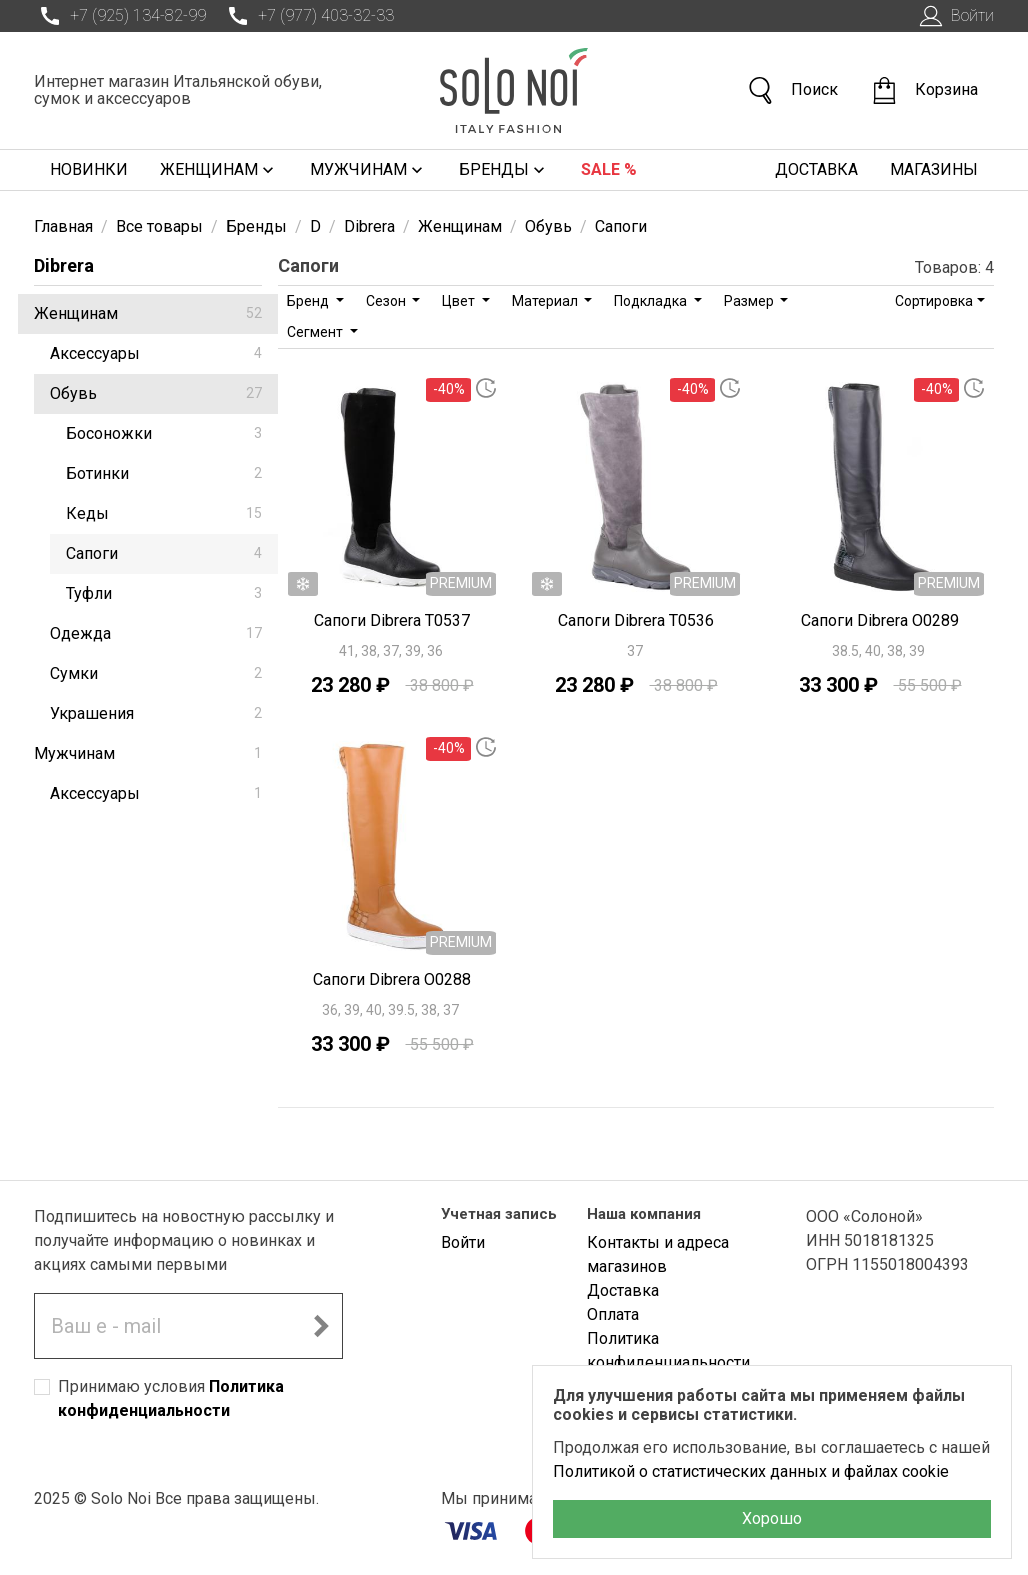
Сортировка (934, 301)
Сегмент (316, 332)
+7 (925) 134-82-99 (120, 16)
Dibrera (64, 265)
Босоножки (164, 433)
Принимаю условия (171, 1398)
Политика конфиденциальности (668, 1350)
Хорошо (772, 1518)
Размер (750, 301)
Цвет (460, 301)
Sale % (609, 169)
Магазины (934, 169)
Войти (954, 16)
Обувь (156, 393)
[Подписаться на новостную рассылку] (321, 1326)
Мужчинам (368, 170)
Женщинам (219, 170)
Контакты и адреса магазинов (658, 1254)
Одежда (156, 633)
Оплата (613, 1314)
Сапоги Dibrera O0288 (392, 979)
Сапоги (164, 553)
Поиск (792, 90)
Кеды (164, 513)
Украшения (156, 713)
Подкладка (652, 301)
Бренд (309, 301)
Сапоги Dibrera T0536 (636, 620)
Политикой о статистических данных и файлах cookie (751, 1471)
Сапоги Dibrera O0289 (880, 620)
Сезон (387, 301)
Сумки (156, 673)
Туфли (164, 593)
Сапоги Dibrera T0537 (392, 620)
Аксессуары (156, 353)
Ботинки (164, 473)
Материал (546, 301)
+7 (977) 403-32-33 (308, 16)
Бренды (504, 170)
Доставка (816, 169)
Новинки (89, 169)
